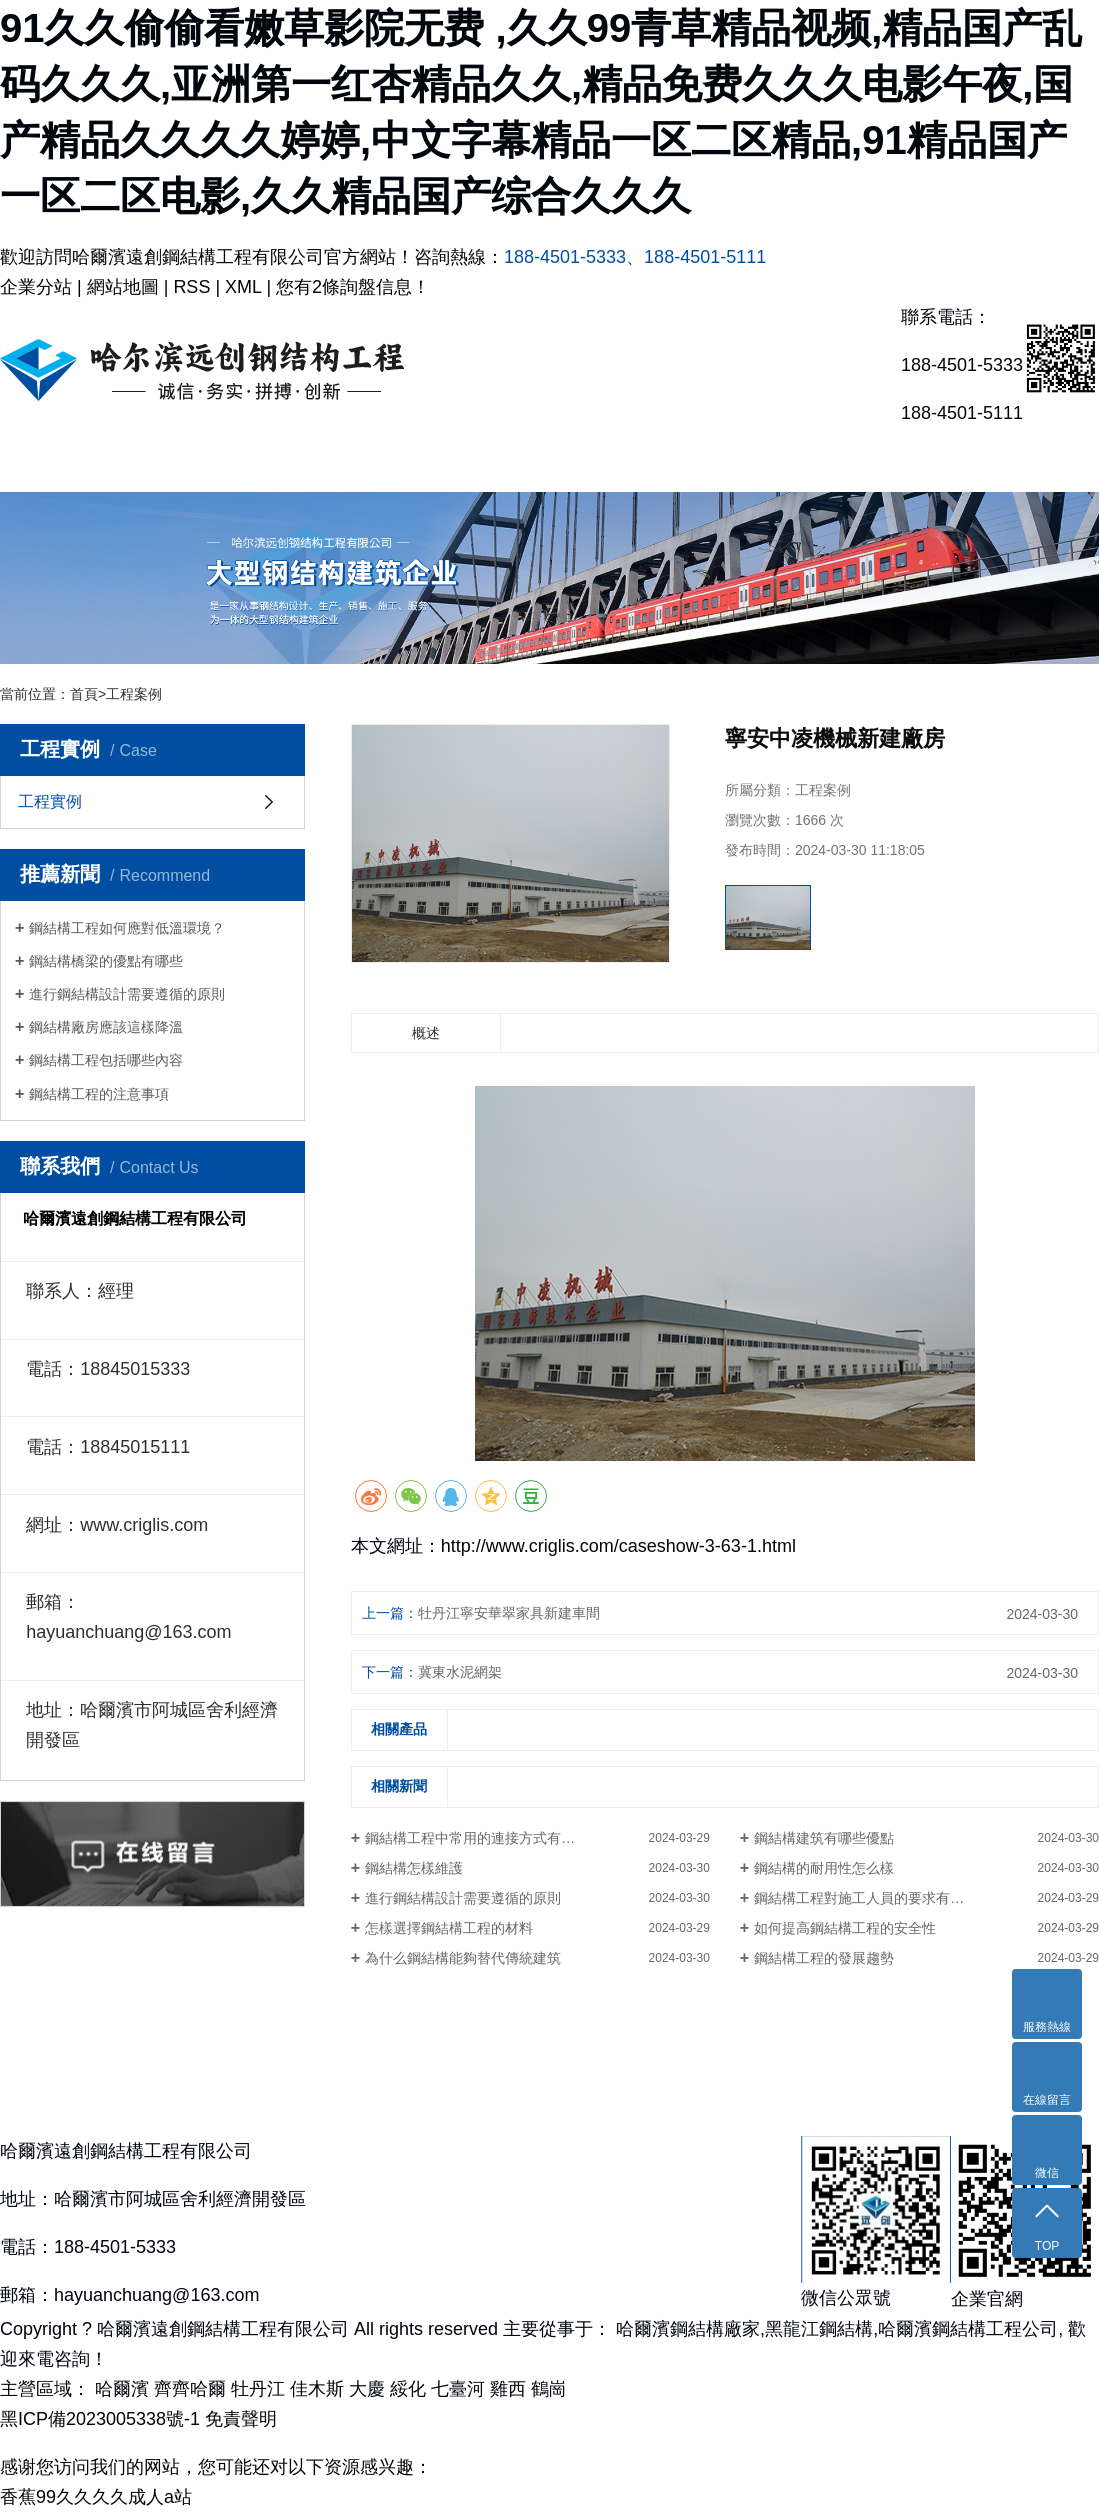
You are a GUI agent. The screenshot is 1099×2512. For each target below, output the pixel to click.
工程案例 (134, 694)
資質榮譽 (618, 461)
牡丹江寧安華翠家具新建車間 (509, 1613)
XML (243, 287)
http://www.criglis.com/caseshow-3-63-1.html (618, 1546)
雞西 (510, 2389)
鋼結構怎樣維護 (414, 1868)
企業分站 (36, 287)
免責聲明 (241, 2419)
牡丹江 (260, 2389)
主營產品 (343, 461)
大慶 (369, 2389)
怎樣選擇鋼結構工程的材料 (449, 1928)
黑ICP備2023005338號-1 (100, 2419)
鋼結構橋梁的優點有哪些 (106, 961)
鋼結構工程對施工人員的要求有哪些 (866, 1898)
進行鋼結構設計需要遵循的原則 (127, 994)
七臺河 (460, 2389)
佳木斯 (319, 2389)
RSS (191, 287)
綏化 (410, 2389)
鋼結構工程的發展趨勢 (824, 1958)
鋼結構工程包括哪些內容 (106, 1060)
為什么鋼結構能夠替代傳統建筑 (463, 1958)
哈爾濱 (124, 2389)
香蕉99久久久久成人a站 (96, 2497)
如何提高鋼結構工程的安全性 (845, 1928)
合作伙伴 (756, 461)
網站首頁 (69, 461)
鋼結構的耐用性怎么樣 (824, 1868)
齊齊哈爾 (192, 2389)
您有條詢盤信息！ (353, 287)
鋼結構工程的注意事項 (99, 1094)
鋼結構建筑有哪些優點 (824, 1838)
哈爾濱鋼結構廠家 (688, 2329)
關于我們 (206, 461)
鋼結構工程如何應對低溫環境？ (127, 928)
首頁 (84, 694)
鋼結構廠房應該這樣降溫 (106, 1027)
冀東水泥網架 (460, 1672)
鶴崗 (549, 2389)
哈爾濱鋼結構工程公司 (968, 2329)
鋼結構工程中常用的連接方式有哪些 (477, 1838)
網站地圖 (123, 287)
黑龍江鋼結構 (819, 2329)
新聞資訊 (893, 461)
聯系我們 (1030, 461)
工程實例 (481, 461)
